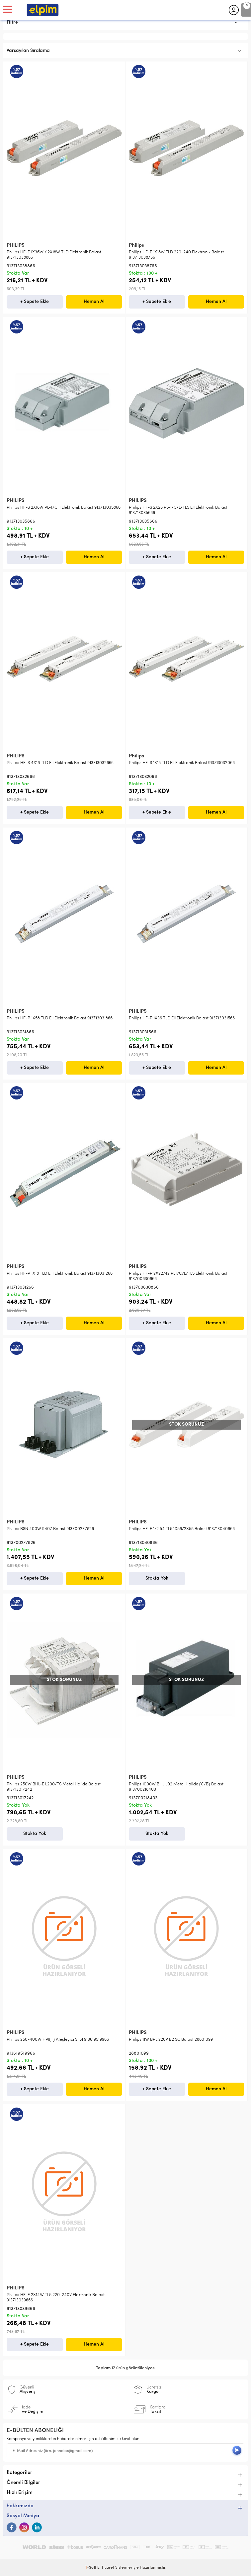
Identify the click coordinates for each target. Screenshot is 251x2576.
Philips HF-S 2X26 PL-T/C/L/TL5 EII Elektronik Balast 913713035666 (178, 510)
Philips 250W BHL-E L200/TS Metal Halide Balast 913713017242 (54, 1787)
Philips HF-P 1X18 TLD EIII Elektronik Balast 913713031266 (60, 1273)
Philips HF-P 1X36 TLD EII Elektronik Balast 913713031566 (182, 1018)
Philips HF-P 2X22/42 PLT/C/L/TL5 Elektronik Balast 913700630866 (178, 1276)
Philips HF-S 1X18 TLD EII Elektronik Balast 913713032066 (182, 763)
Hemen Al (94, 301)
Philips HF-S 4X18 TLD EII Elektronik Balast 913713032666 (60, 763)
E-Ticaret (105, 2568)
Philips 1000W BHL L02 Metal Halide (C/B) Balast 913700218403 (176, 1787)
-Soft (91, 2568)
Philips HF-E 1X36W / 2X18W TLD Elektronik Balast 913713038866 (54, 255)
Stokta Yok (156, 1578)
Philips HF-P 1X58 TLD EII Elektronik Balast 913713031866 (60, 1018)
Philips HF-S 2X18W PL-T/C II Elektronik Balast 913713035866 (64, 507)
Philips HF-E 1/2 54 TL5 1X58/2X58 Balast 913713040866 (182, 1529)
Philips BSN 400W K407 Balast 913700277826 (50, 1529)
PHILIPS (16, 245)
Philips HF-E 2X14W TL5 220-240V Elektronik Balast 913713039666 (56, 2297)
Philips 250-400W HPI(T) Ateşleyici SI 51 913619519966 (58, 2039)
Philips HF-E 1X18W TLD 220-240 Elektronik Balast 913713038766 (176, 255)
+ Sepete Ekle (34, 301)
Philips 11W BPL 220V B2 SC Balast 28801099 (171, 2039)
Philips (136, 245)
